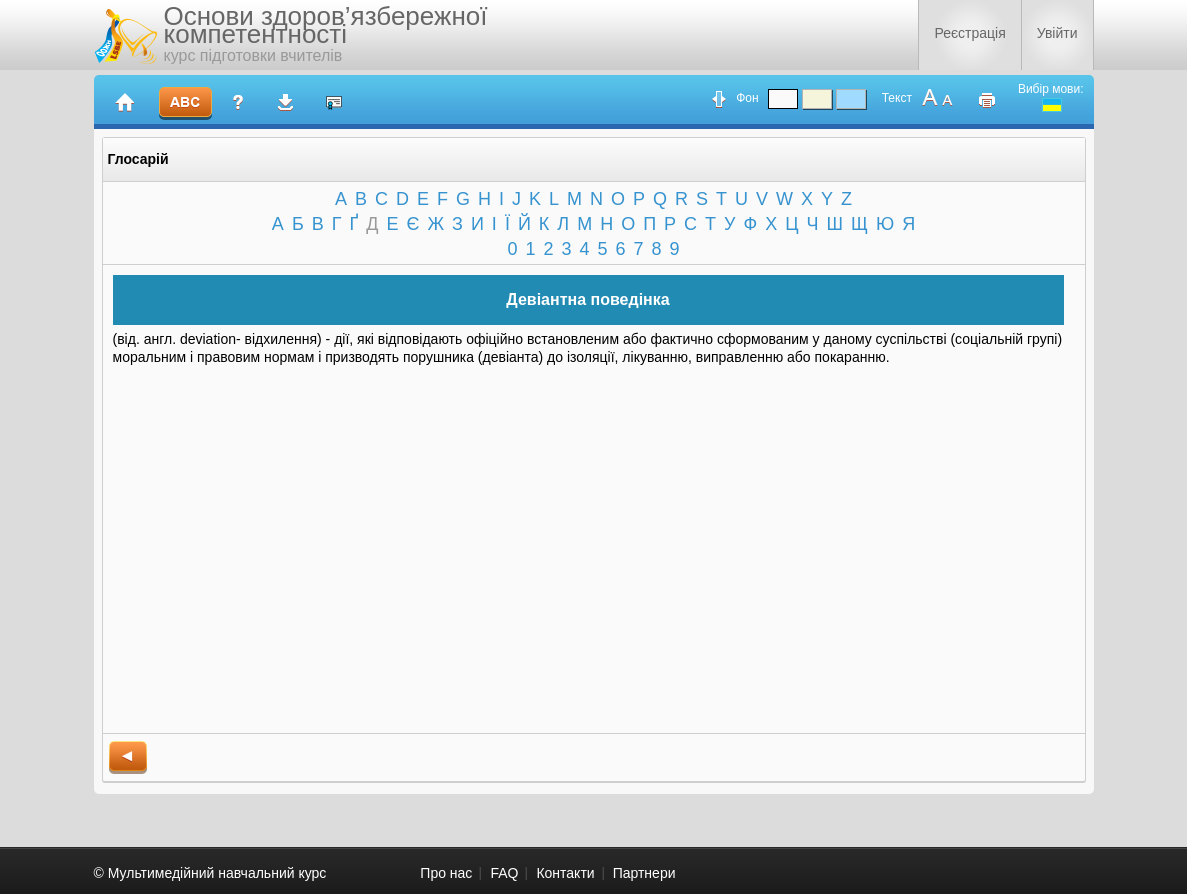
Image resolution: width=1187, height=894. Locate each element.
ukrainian (1052, 105)
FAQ (504, 873)
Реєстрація (969, 33)
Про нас (446, 873)
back (128, 757)
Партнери (644, 873)
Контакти (565, 873)
